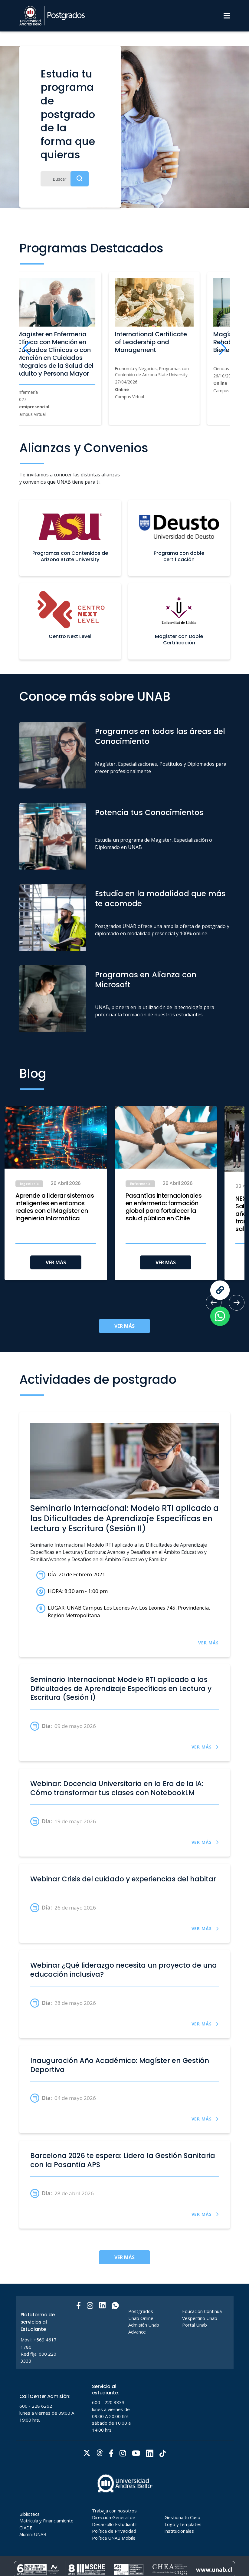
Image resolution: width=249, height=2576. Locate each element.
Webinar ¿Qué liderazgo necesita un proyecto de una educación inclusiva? (123, 1970)
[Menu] (227, 15)
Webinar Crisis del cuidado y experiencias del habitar (123, 1879)
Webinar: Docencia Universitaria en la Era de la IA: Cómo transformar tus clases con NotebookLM (116, 1788)
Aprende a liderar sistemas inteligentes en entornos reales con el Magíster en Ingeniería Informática (54, 1207)
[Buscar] (65, 178)
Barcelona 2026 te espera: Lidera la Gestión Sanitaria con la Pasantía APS (122, 2160)
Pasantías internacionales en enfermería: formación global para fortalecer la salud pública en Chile (164, 1207)
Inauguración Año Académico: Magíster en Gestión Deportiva (119, 2065)
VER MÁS (56, 1262)
